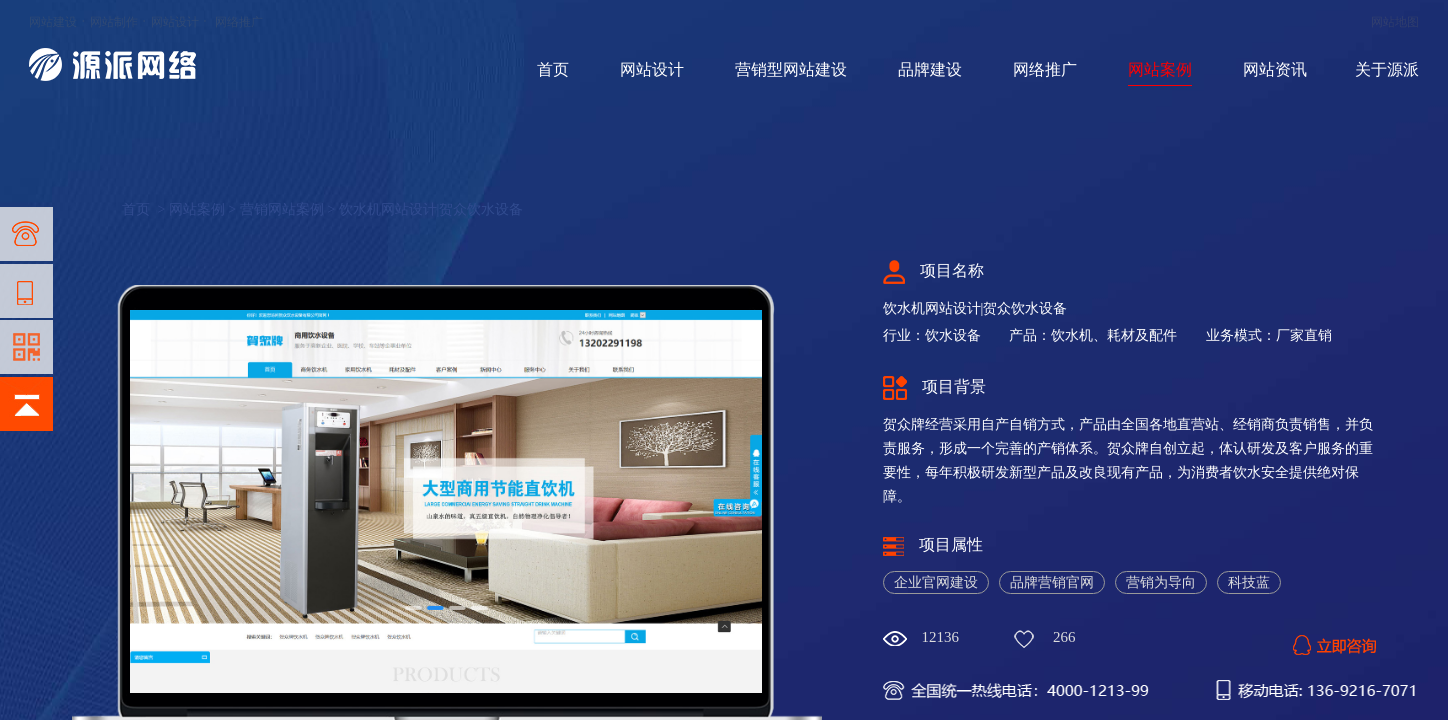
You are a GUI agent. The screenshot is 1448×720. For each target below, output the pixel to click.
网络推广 (239, 22)
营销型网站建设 (791, 69)
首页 (553, 69)
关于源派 (1387, 69)
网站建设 (53, 22)
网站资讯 (1275, 69)
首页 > (145, 209)
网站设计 (175, 22)
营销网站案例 (282, 209)
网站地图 (1395, 22)
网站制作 (114, 22)
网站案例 (1160, 69)
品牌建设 (930, 69)
